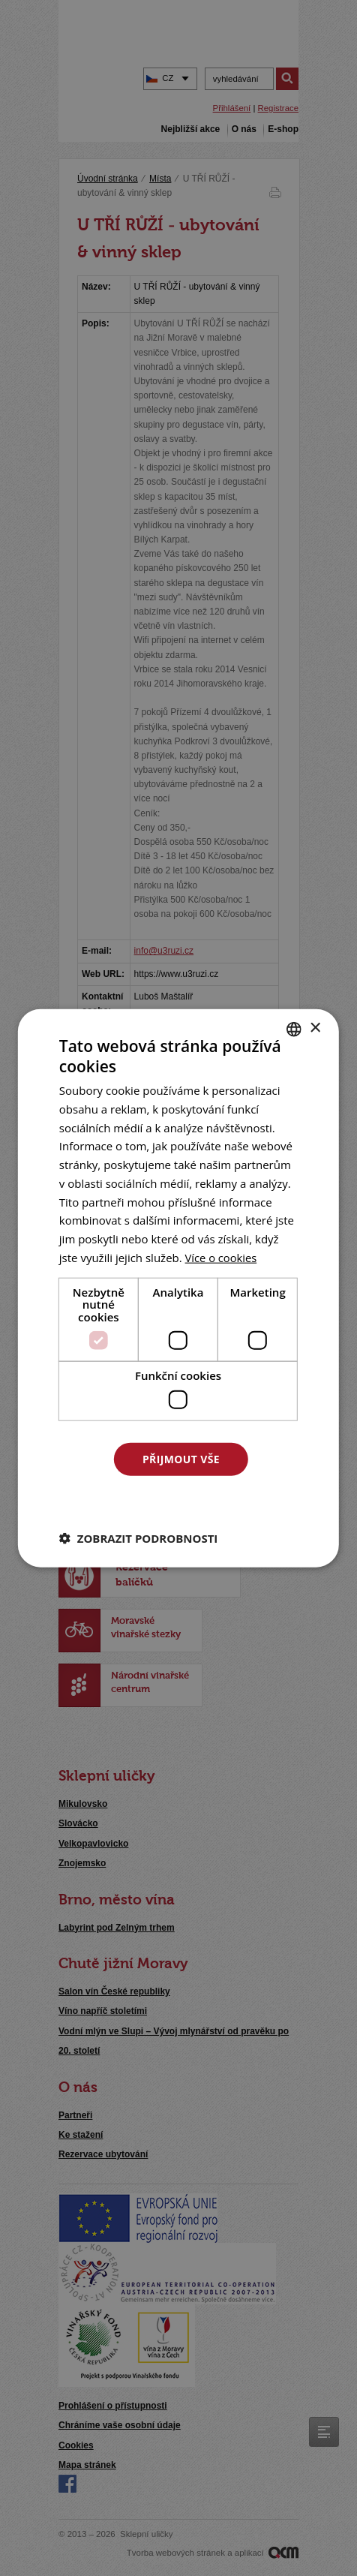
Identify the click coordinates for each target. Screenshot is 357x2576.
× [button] (314, 1028)
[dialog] (178, 1288)
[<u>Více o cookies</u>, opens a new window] (222, 1256)
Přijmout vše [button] (181, 1458)
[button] (138, 1538)
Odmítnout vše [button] (180, 1499)
